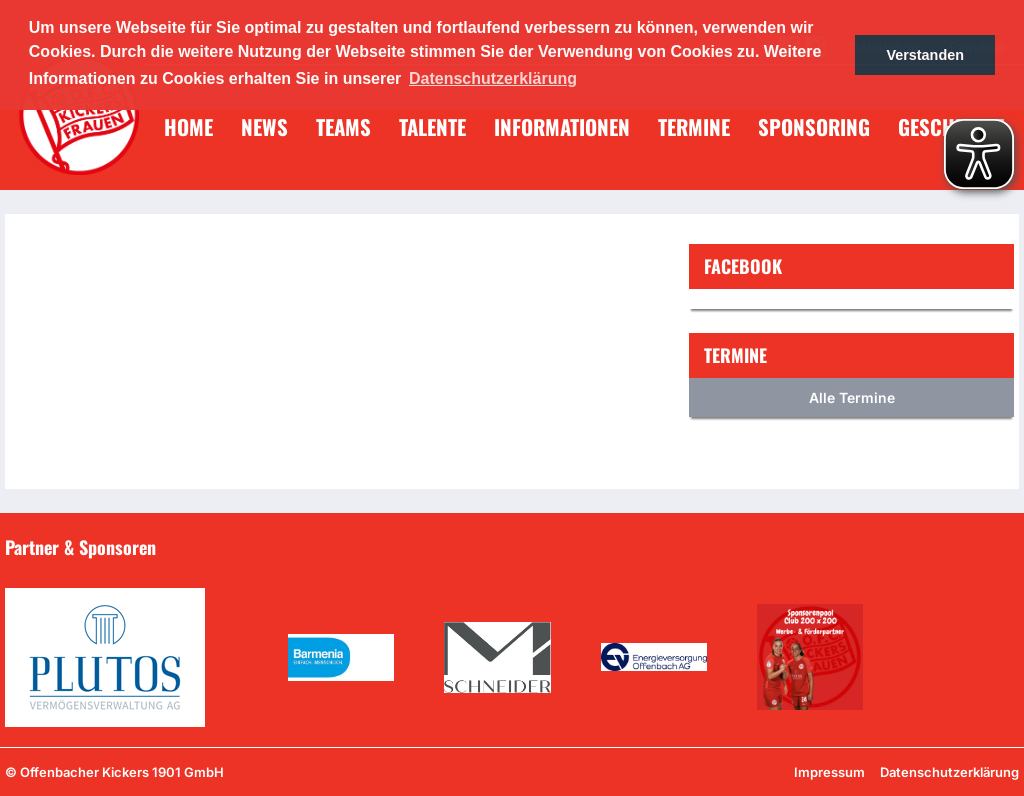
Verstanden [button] (925, 55)
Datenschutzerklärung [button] (493, 78)
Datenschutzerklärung (949, 772)
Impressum (829, 772)
